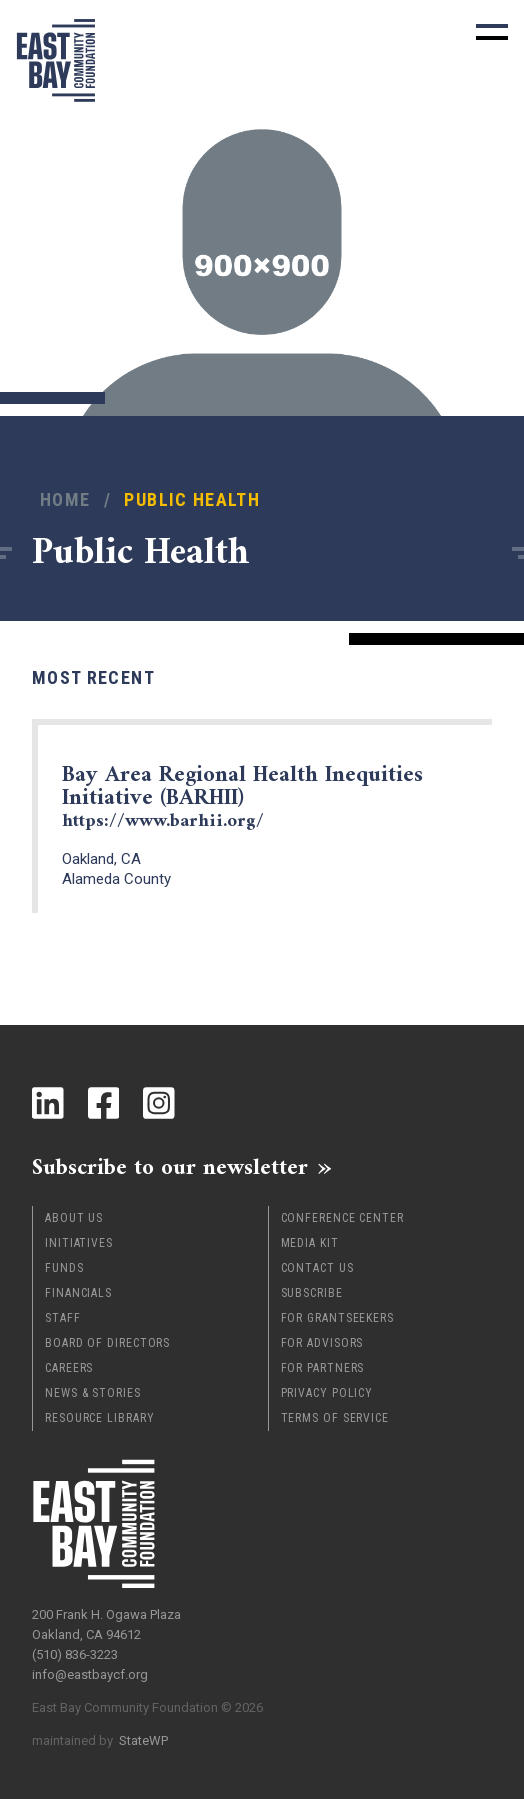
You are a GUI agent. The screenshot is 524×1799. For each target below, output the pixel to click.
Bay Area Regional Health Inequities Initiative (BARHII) (242, 797)
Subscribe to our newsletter (170, 1167)
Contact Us (317, 1268)
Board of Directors (107, 1343)
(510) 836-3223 (75, 1654)
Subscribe (312, 1293)
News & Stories (93, 1393)
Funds (64, 1268)
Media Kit (310, 1243)
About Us (74, 1218)
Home (65, 499)
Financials (78, 1293)
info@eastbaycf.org (90, 1674)
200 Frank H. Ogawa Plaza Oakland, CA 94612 (106, 1624)
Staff (63, 1318)
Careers (69, 1368)
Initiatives (79, 1243)
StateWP (143, 1740)
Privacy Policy (327, 1393)
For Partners (323, 1368)
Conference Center (342, 1218)
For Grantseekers (337, 1318)
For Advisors (322, 1343)
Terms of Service (335, 1418)
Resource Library (99, 1418)
